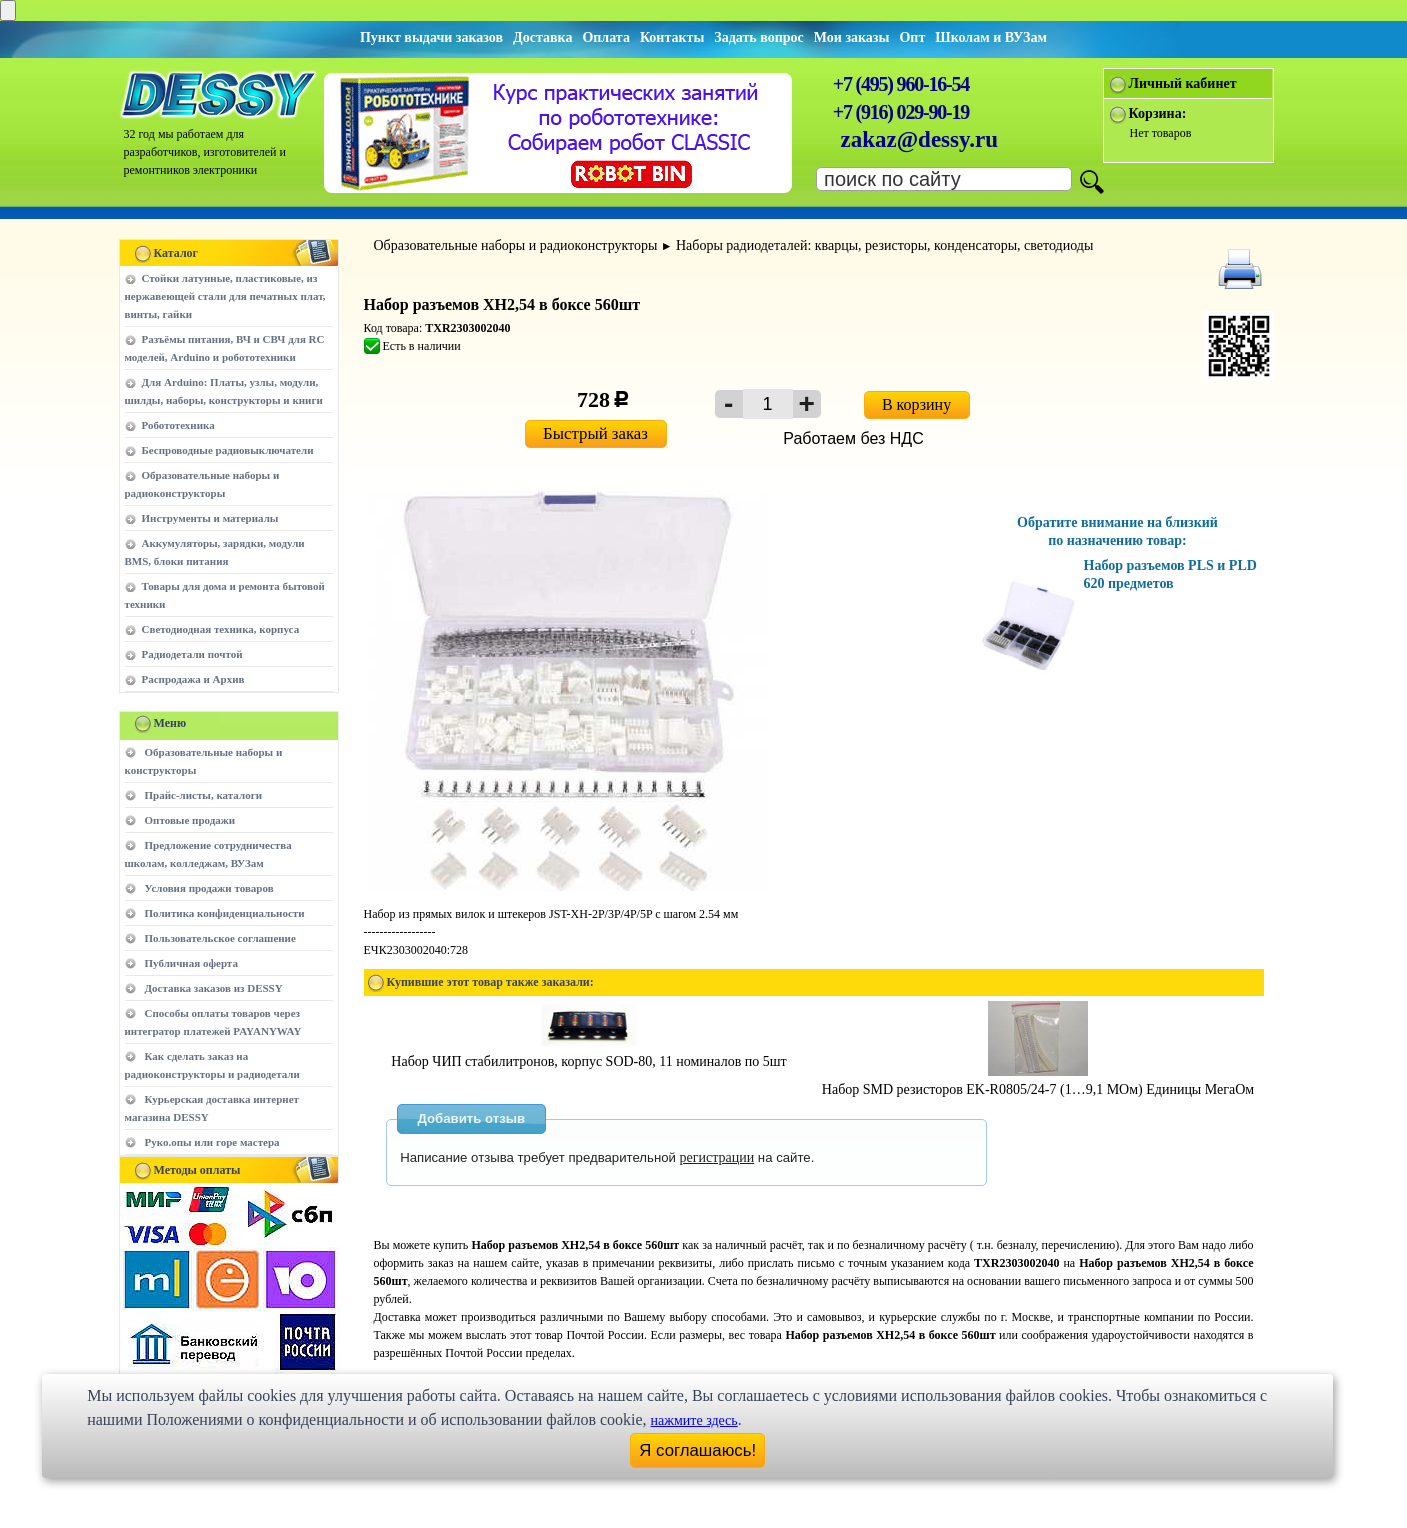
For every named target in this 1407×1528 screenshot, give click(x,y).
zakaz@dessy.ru (920, 139)
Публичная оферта (191, 963)
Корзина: (1158, 113)
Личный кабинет (1183, 83)
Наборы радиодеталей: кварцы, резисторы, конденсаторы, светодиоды (884, 245)
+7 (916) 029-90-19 (901, 112)
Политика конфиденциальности (225, 913)
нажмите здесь (694, 1420)
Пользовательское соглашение (220, 938)
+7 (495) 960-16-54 (901, 84)
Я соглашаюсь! (697, 1450)
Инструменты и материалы (210, 518)
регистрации (717, 1157)
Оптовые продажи (190, 820)
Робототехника (178, 425)
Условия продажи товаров (209, 888)
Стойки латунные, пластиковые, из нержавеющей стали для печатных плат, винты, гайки (225, 296)
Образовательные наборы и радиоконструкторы (516, 245)
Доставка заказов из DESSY (214, 988)
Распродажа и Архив (193, 679)
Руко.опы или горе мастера (212, 1142)
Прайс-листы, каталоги (203, 795)
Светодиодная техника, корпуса (221, 629)
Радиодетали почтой (192, 654)
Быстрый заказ (595, 433)
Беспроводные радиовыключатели (228, 450)
